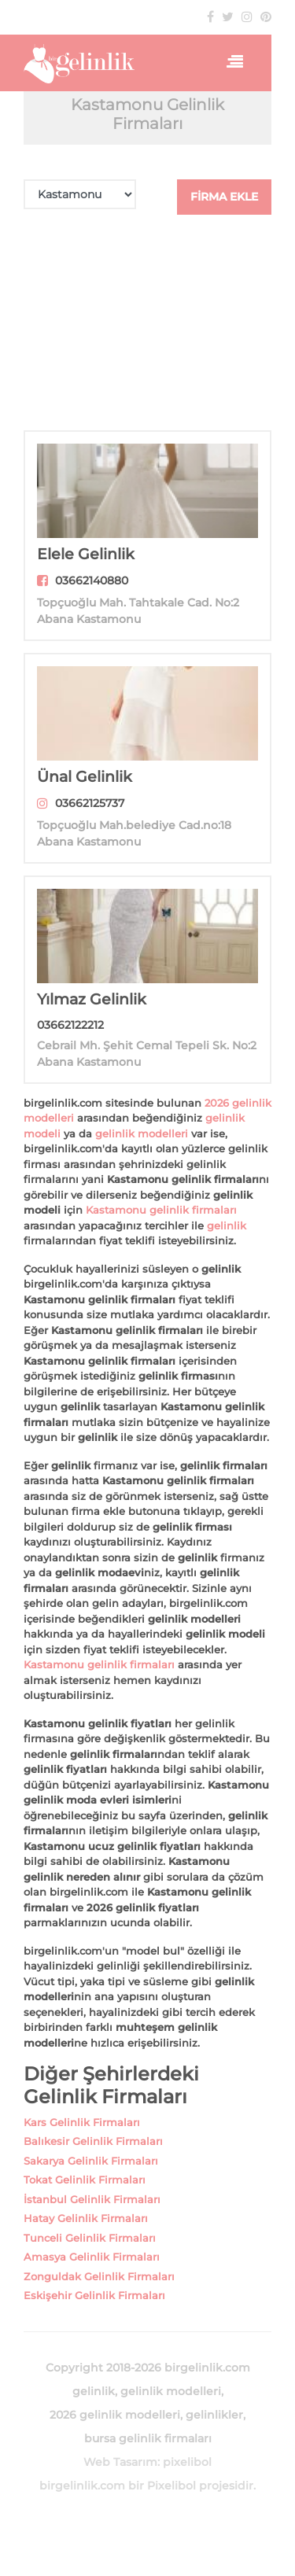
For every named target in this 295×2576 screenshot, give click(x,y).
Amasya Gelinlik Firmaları (92, 2256)
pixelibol (187, 2462)
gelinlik (226, 1225)
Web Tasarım (120, 2462)
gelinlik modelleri (141, 1133)
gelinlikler (214, 2415)
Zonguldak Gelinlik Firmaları (99, 2276)
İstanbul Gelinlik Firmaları (92, 2199)
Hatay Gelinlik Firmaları (86, 2218)
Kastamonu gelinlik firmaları (161, 1209)
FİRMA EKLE (224, 197)
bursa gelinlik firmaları (148, 2438)
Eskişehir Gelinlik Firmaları (94, 2295)
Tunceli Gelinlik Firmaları (90, 2237)
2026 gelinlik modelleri (115, 2415)
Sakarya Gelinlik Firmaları (91, 2160)
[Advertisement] (147, 322)
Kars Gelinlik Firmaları (82, 2122)
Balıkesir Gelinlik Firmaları (93, 2141)
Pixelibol (171, 2485)
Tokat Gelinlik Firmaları (85, 2179)
